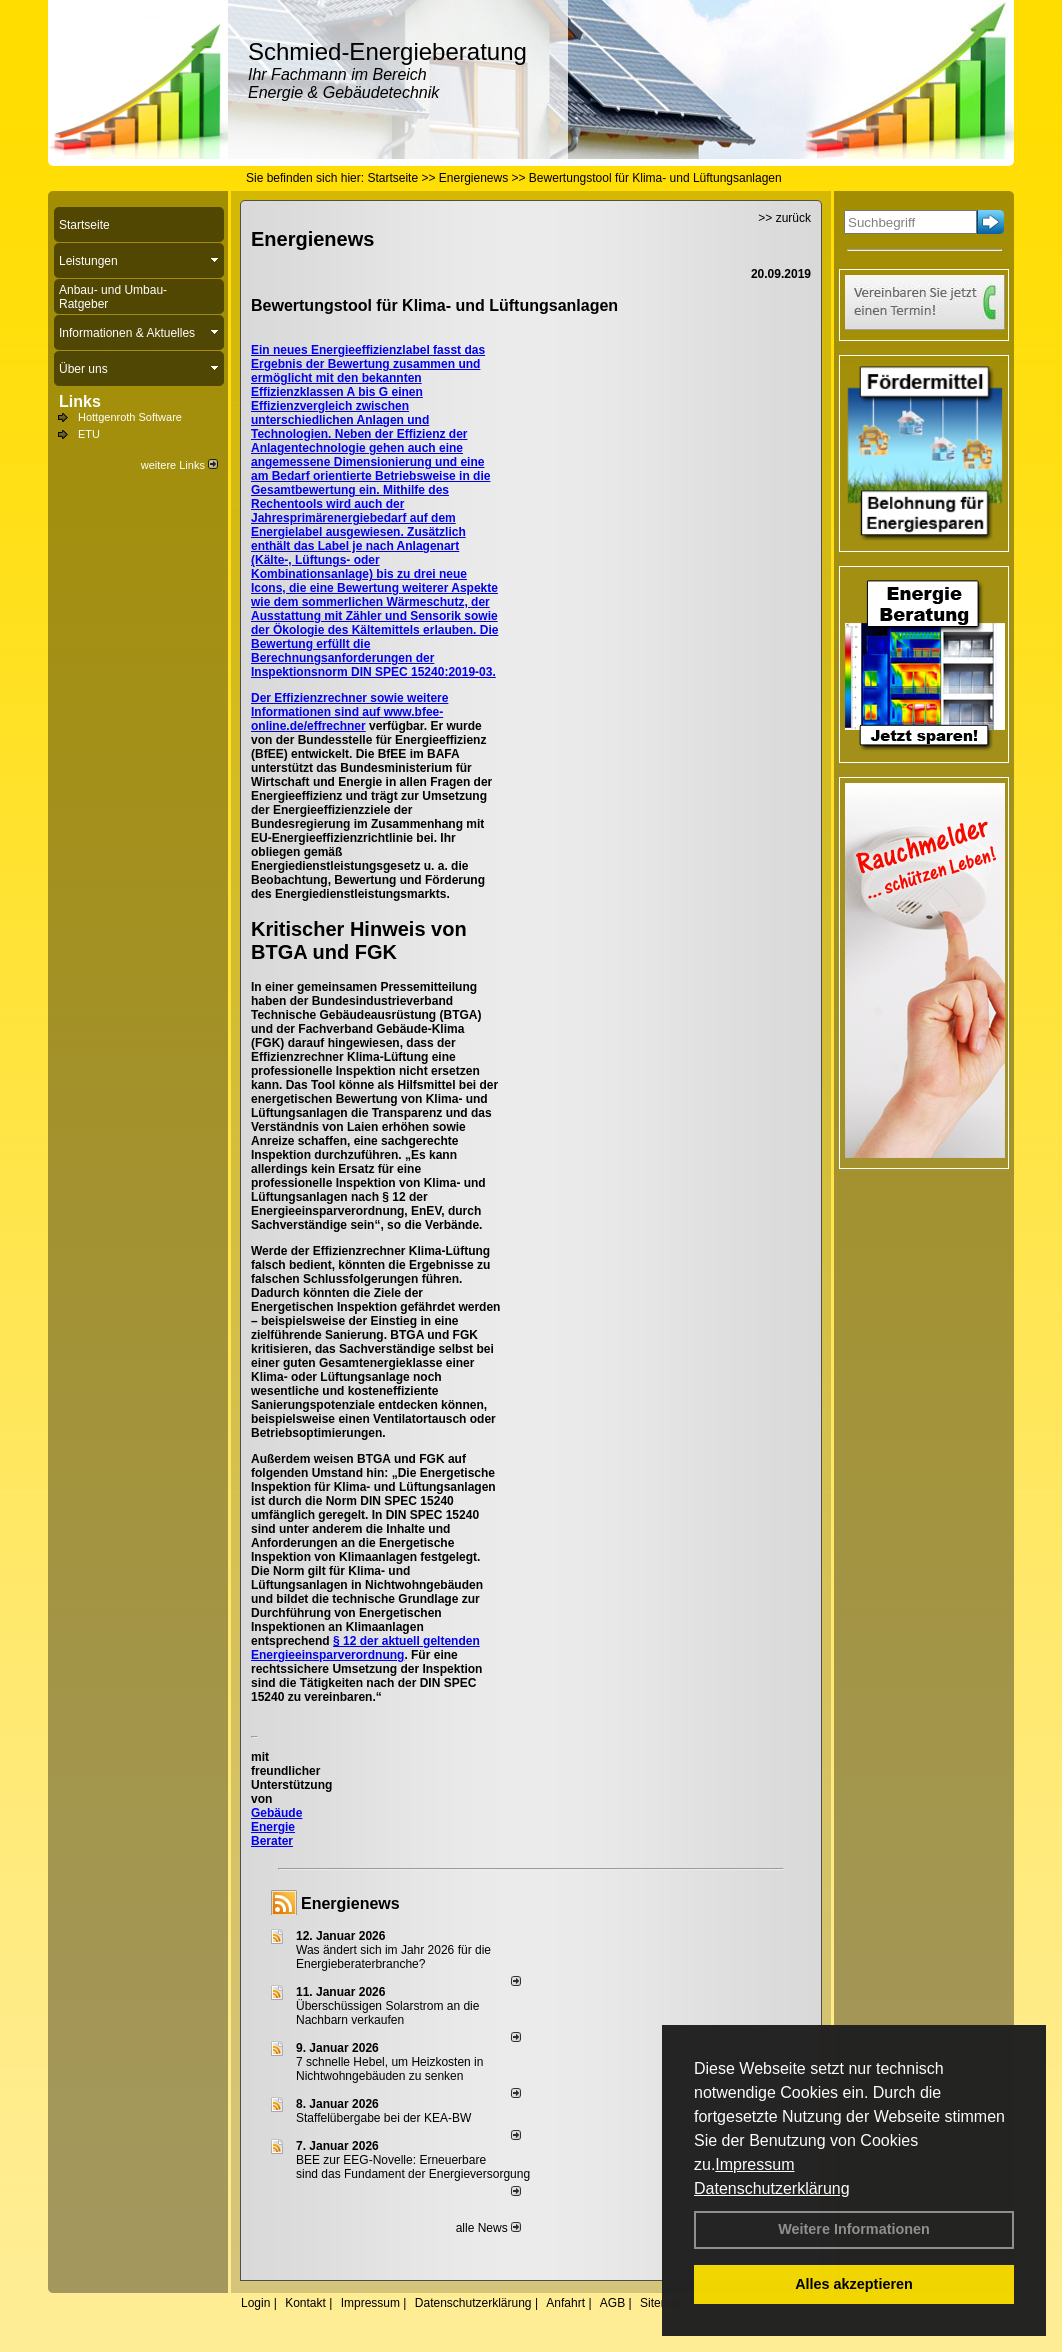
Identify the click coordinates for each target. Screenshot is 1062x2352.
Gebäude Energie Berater (276, 1827)
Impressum (754, 2164)
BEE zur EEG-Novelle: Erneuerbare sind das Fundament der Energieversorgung (413, 2167)
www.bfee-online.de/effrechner (347, 719)
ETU (89, 434)
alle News (488, 2228)
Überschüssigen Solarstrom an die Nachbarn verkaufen (387, 2013)
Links (80, 401)
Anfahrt (565, 2303)
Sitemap (662, 2303)
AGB (612, 2303)
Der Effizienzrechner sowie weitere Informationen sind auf (349, 705)
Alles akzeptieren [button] (854, 2284)
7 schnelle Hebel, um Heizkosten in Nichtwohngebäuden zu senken (389, 2069)
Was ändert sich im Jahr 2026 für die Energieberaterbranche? (393, 1957)
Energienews (350, 1903)
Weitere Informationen (854, 2229)
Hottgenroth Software (130, 417)
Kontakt (305, 2303)
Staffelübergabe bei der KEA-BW (383, 2118)
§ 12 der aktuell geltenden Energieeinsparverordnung (365, 1648)
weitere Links (179, 465)
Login (255, 2303)
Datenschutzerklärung (772, 2188)
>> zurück (784, 218)
